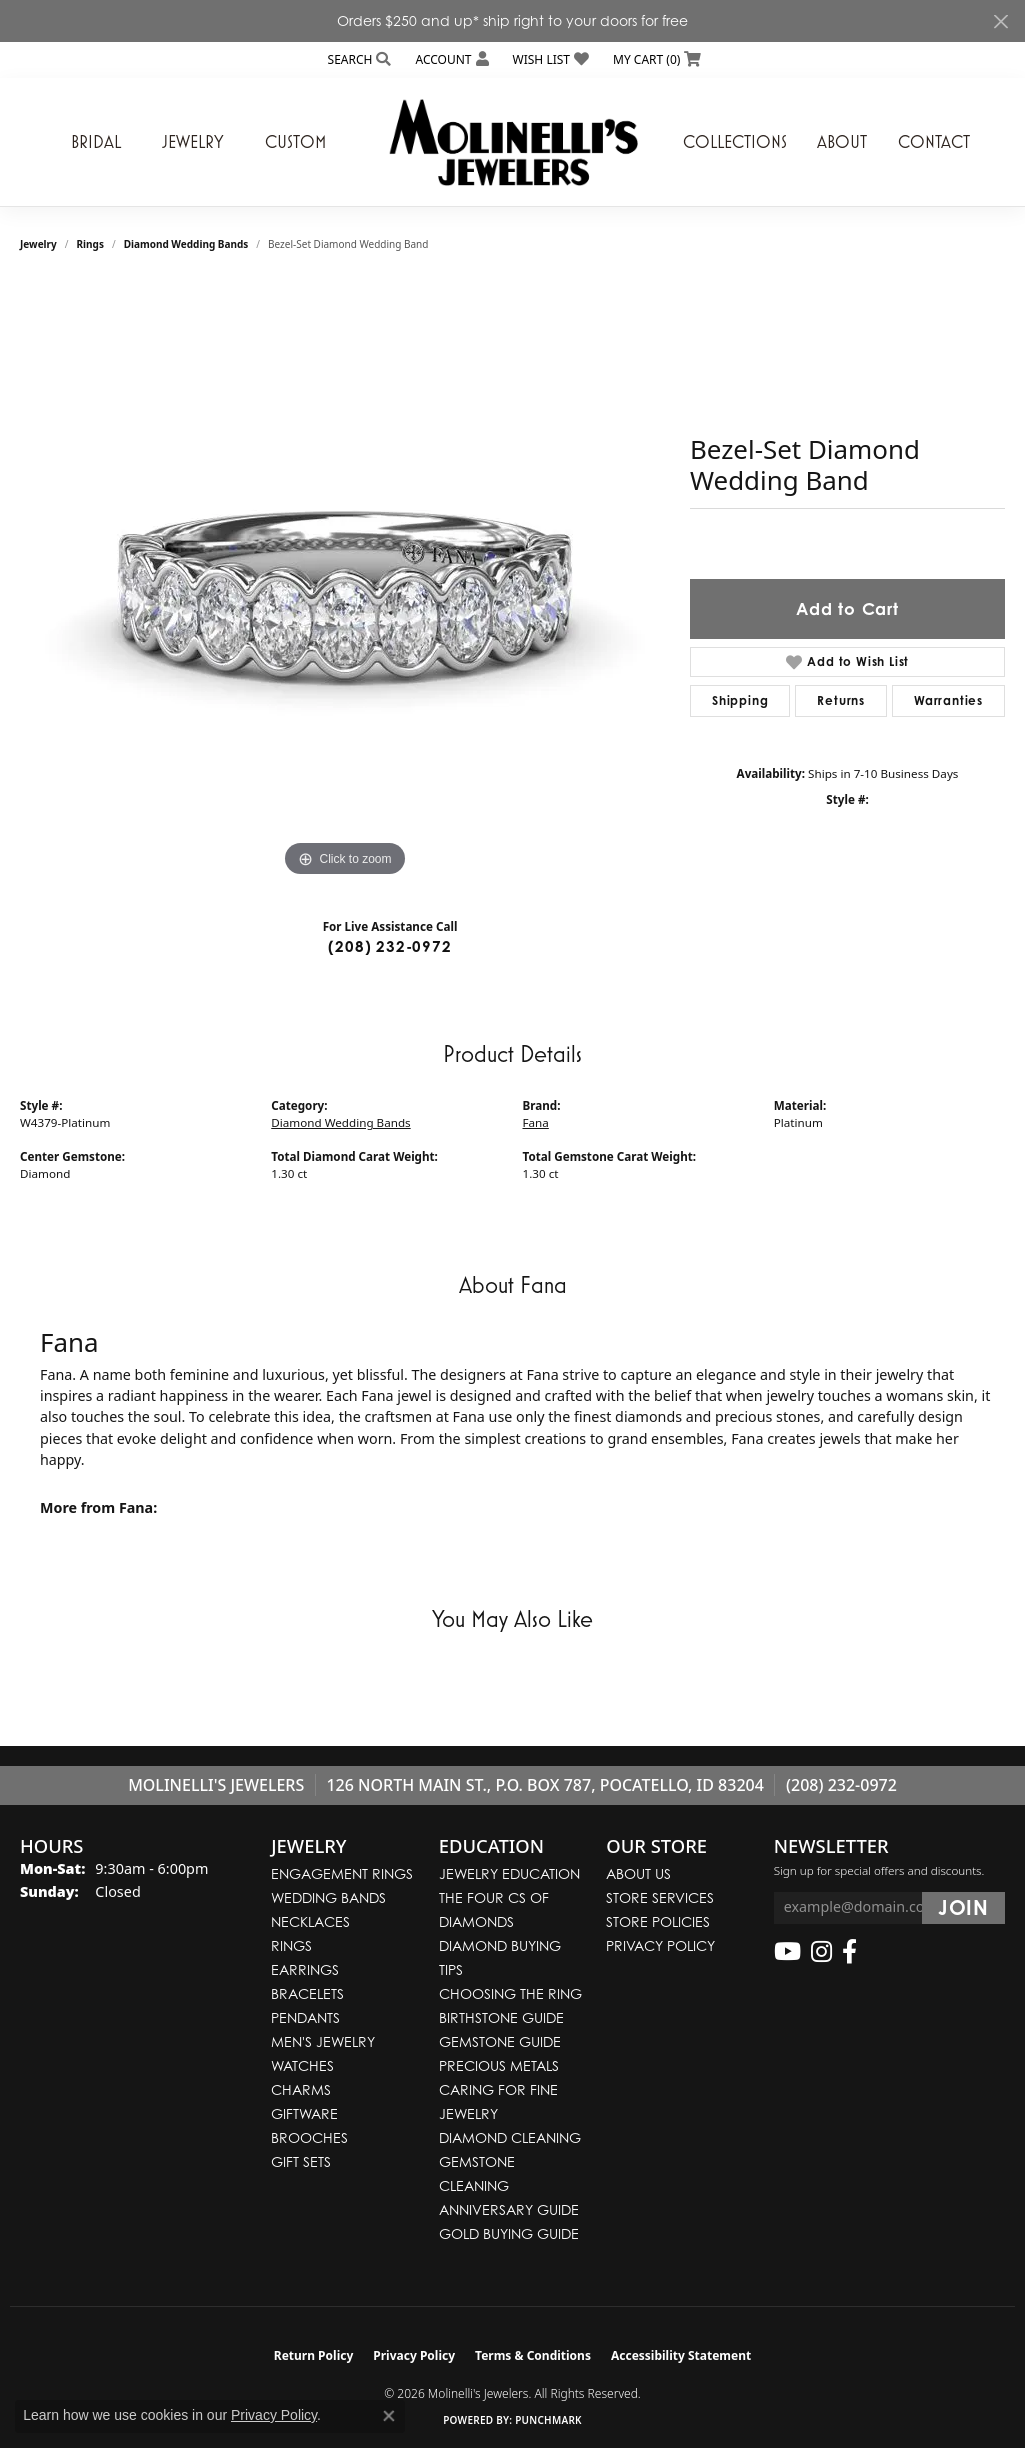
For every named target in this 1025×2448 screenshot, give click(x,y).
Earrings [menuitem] (305, 1969)
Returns (841, 700)
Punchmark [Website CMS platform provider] (548, 2420)
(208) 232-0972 (389, 946)
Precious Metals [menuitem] (499, 2065)
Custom (295, 142)
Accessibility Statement (681, 2355)
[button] (358, 59)
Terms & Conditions (533, 2355)
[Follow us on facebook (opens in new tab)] (849, 1952)
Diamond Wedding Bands (186, 244)
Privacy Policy (660, 1945)
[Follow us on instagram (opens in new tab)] (821, 1952)
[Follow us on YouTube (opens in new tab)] (787, 1952)
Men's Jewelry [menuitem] (323, 2041)
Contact (934, 142)
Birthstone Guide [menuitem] (501, 2017)
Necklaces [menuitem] (310, 1921)
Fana (536, 1122)
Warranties (948, 700)
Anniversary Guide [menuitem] (509, 2209)
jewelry (38, 244)
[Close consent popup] (389, 2416)
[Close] (1000, 21)
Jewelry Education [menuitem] (509, 1873)
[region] (345, 582)
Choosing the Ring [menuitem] (510, 1993)
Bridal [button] (96, 142)
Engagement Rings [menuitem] (342, 1873)
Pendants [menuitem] (305, 2017)
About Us (638, 1873)
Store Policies (658, 1921)
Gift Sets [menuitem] (301, 2161)
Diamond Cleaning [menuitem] (510, 2137)
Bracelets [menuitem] (307, 1993)
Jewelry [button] (193, 142)
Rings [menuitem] (291, 1945)
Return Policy (314, 2355)
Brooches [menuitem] (309, 2137)
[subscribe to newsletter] (963, 1908)
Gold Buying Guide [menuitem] (509, 2233)
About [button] (842, 142)
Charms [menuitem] (301, 2089)
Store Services (660, 1897)
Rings (90, 244)
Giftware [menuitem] (304, 2113)
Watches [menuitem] (302, 2065)
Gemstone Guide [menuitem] (500, 2041)
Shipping (740, 700)
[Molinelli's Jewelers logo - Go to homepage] (513, 142)
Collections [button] (735, 142)
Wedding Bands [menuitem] (328, 1897)
